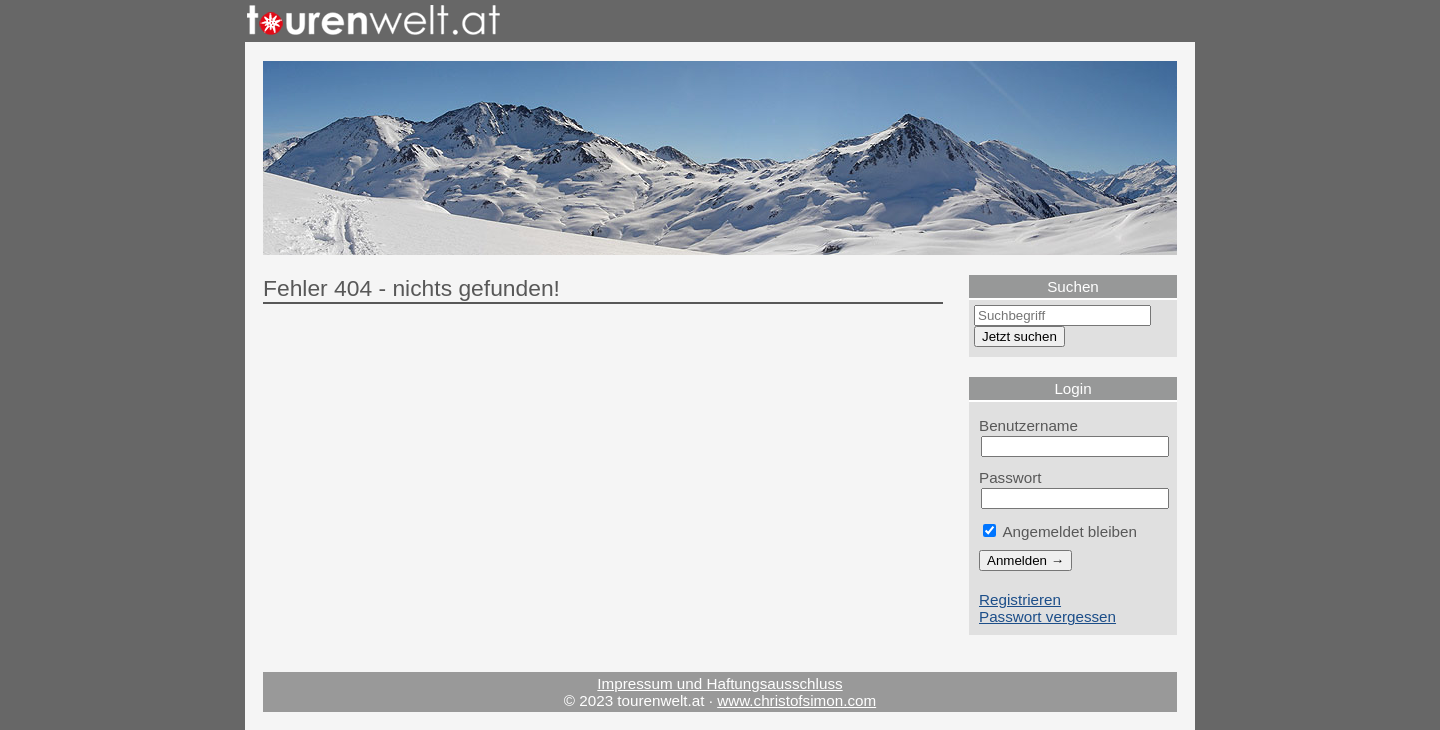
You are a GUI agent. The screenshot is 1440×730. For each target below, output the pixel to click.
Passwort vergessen (1047, 616)
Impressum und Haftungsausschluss (719, 683)
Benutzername (1028, 425)
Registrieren (1020, 599)
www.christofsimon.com (796, 700)
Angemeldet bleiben (1060, 531)
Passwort (1010, 477)
